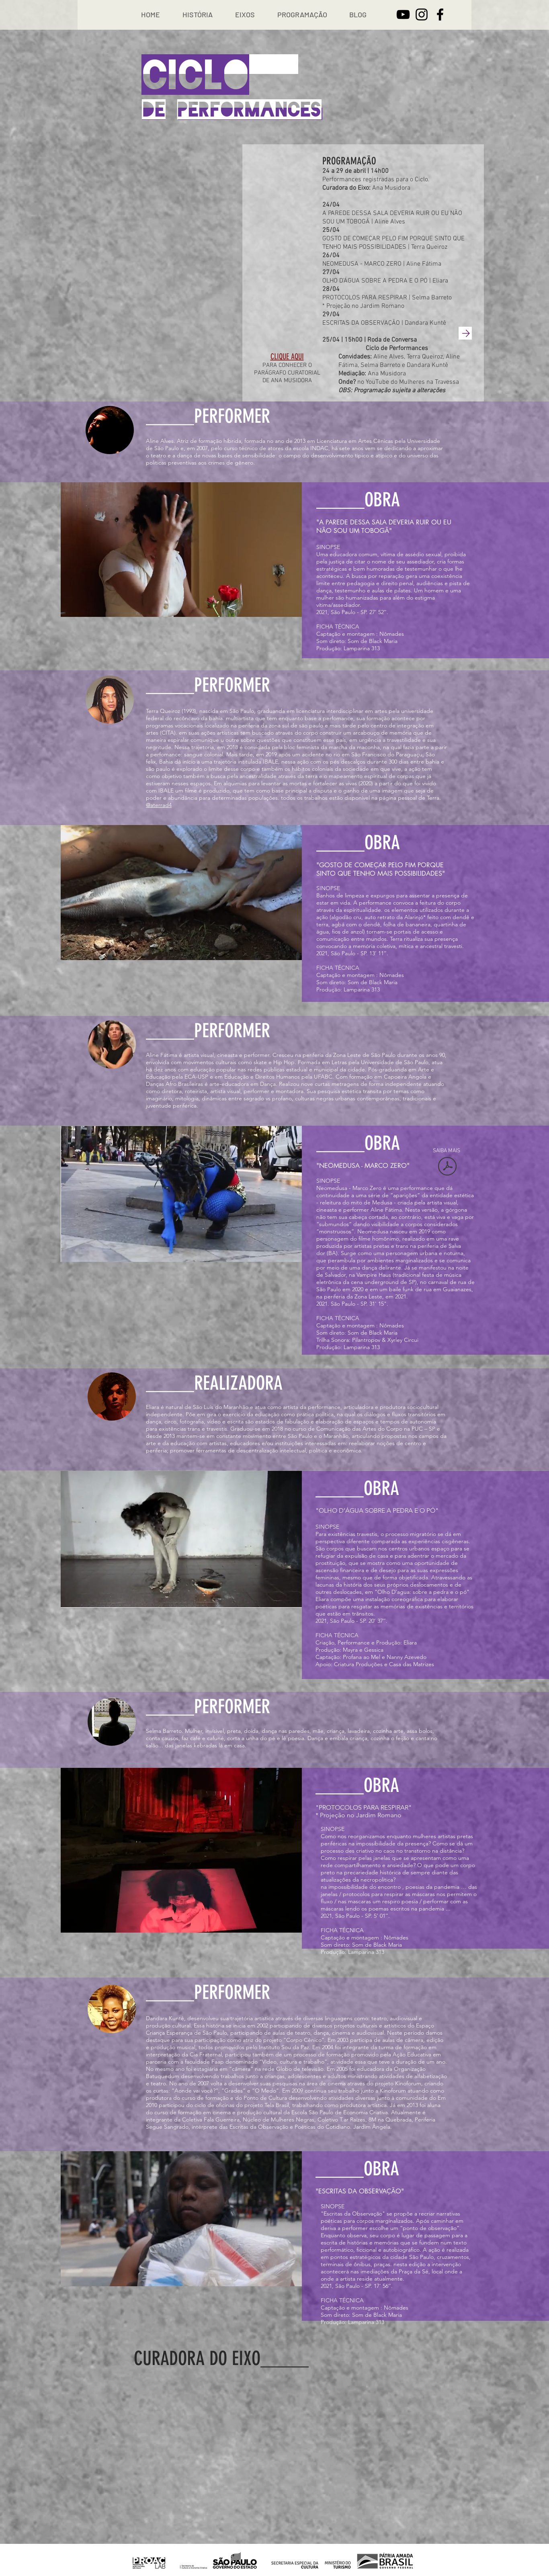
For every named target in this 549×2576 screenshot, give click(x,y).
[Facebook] (440, 14)
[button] (197, 14)
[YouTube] (403, 14)
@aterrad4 (159, 805)
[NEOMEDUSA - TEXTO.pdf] (447, 1167)
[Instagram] (422, 14)
